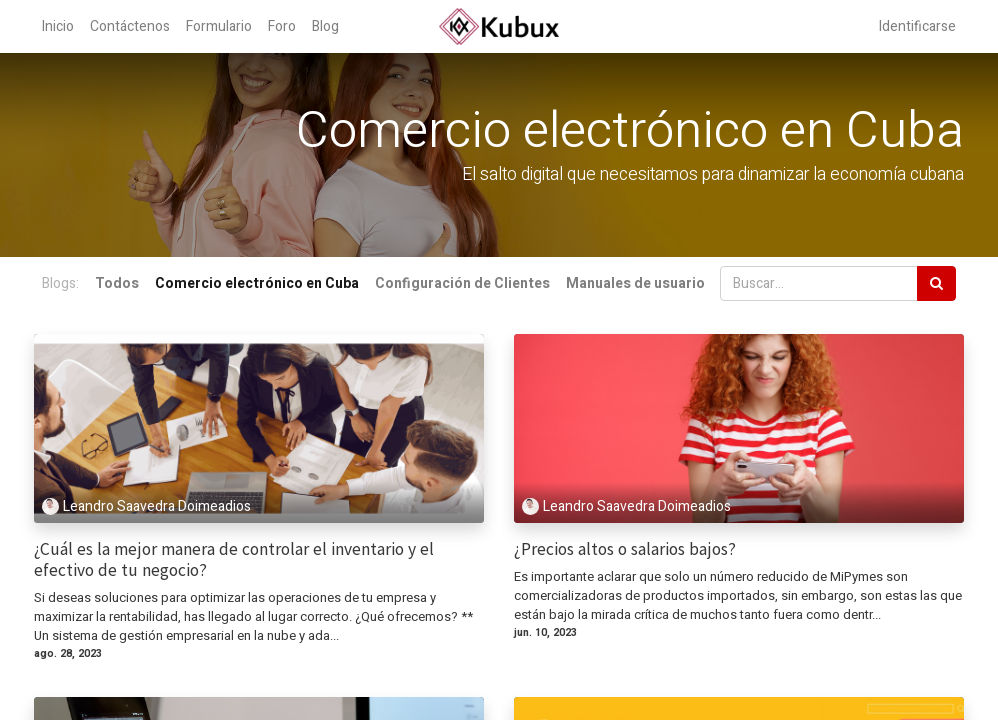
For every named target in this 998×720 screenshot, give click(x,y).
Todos (117, 283)
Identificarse (917, 26)
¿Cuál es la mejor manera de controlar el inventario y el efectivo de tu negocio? (234, 560)
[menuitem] (58, 26)
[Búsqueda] (936, 283)
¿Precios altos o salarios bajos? (625, 549)
